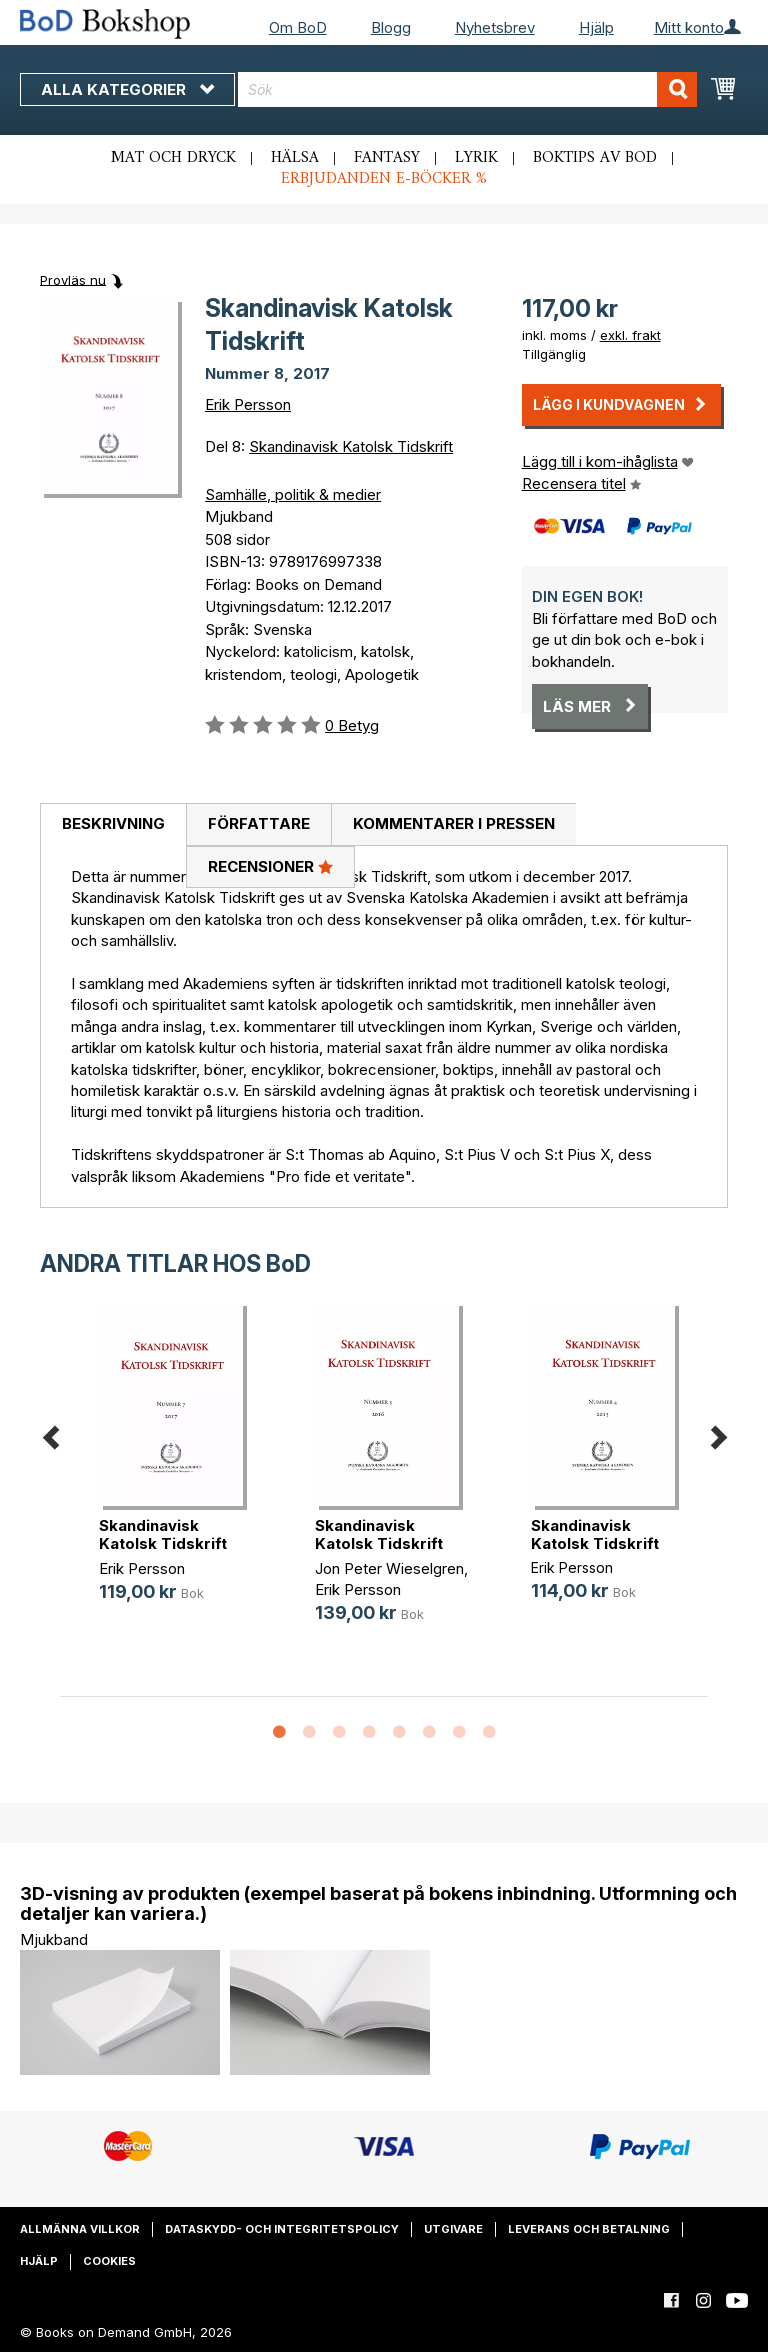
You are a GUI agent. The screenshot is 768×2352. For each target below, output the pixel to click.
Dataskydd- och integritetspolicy (282, 2229)
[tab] (113, 825)
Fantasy (387, 158)
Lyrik (476, 158)
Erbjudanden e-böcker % (384, 179)
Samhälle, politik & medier (293, 494)
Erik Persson (248, 404)
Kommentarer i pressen (454, 823)
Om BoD (298, 27)
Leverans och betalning (589, 2229)
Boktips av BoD (595, 158)
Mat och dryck (173, 158)
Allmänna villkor (80, 2229)
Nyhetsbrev (495, 27)
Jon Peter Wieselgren (389, 1568)
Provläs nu (73, 279)
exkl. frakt (630, 335)
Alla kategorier (127, 89)
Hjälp (596, 27)
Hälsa (295, 158)
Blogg (391, 27)
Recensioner (270, 866)
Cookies (109, 2261)
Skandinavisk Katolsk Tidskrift (351, 446)
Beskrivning (113, 823)
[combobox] (467, 89)
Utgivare (453, 2229)
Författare (259, 823)
